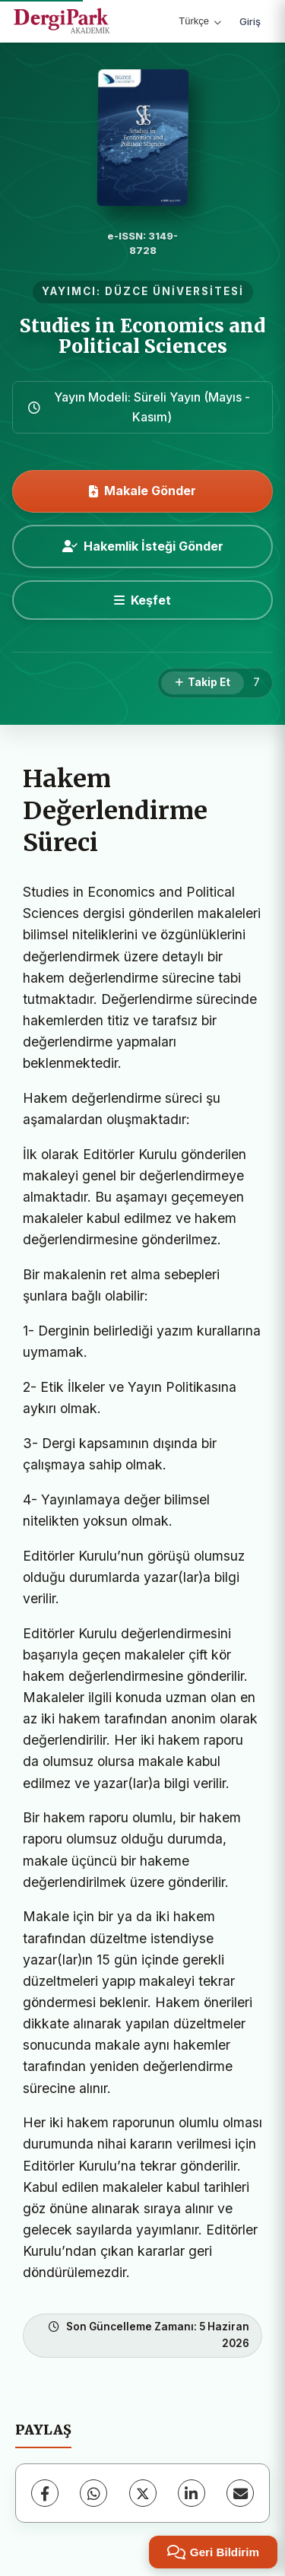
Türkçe (200, 21)
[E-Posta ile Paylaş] (240, 2493)
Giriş (250, 21)
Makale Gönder (142, 490)
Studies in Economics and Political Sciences (142, 335)
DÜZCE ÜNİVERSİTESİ (174, 291)
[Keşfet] (142, 600)
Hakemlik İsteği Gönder (142, 546)
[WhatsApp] (93, 2493)
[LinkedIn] (191, 2493)
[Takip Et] (202, 683)
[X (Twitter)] (143, 2493)
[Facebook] (45, 2493)
